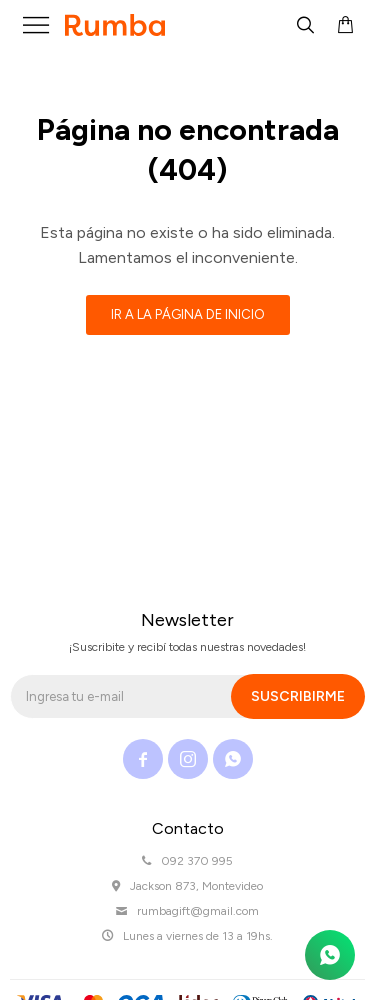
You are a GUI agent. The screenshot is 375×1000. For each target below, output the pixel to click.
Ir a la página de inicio (188, 314)
